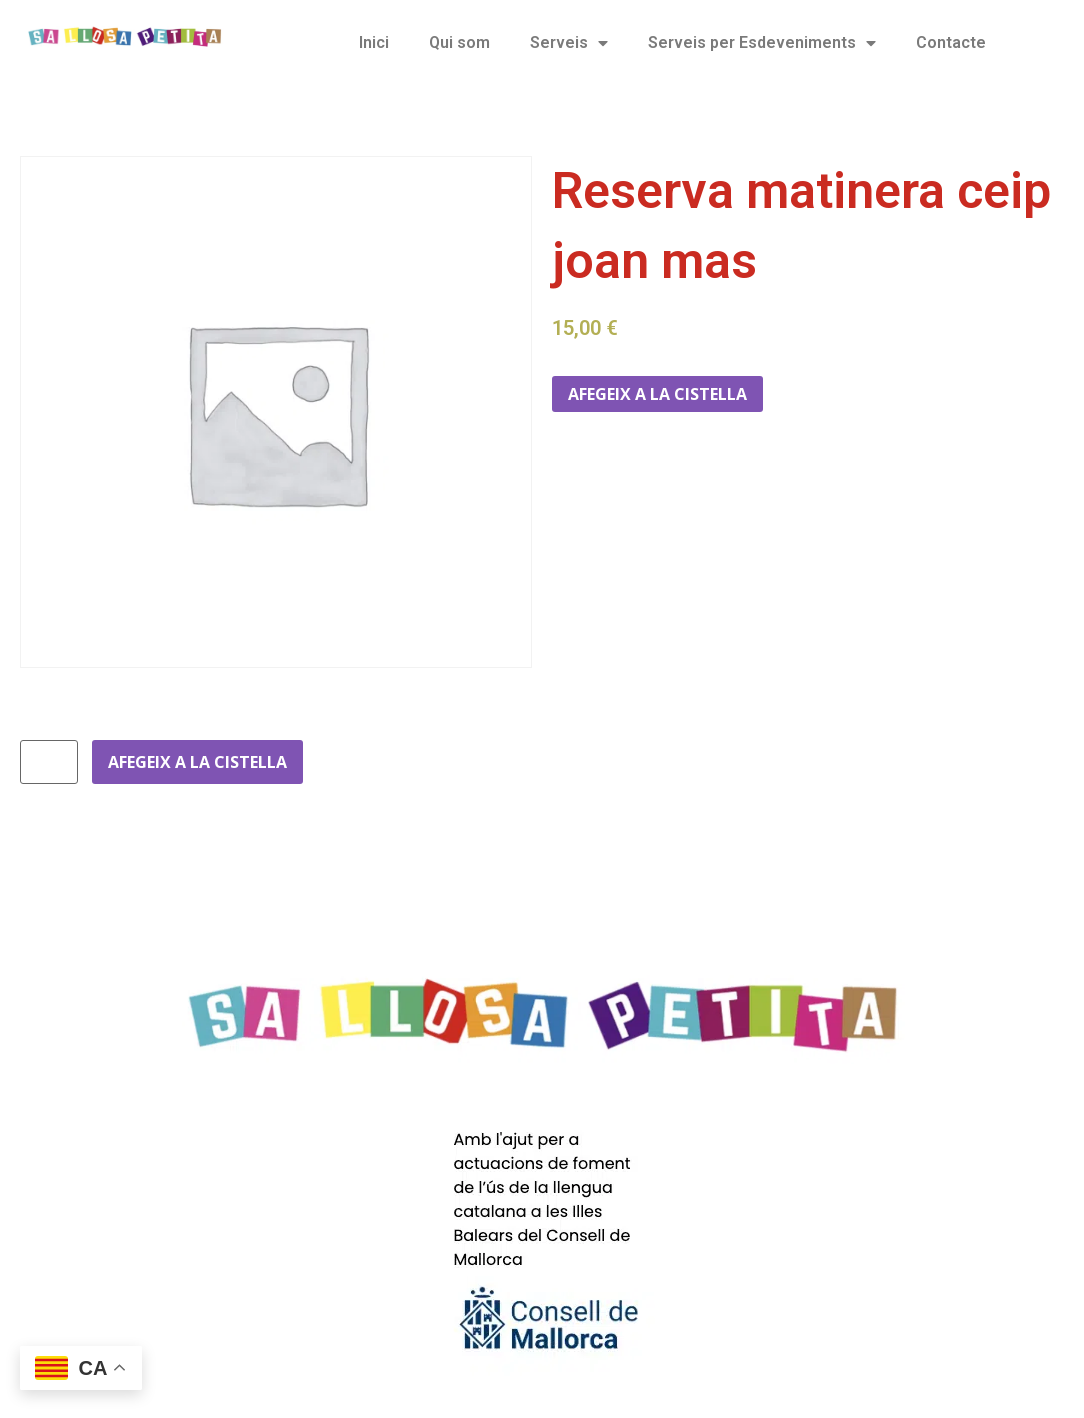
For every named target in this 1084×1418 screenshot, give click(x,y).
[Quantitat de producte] (49, 762)
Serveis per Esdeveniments (762, 43)
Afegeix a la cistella (657, 394)
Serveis (569, 43)
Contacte (951, 42)
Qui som (459, 42)
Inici (374, 42)
